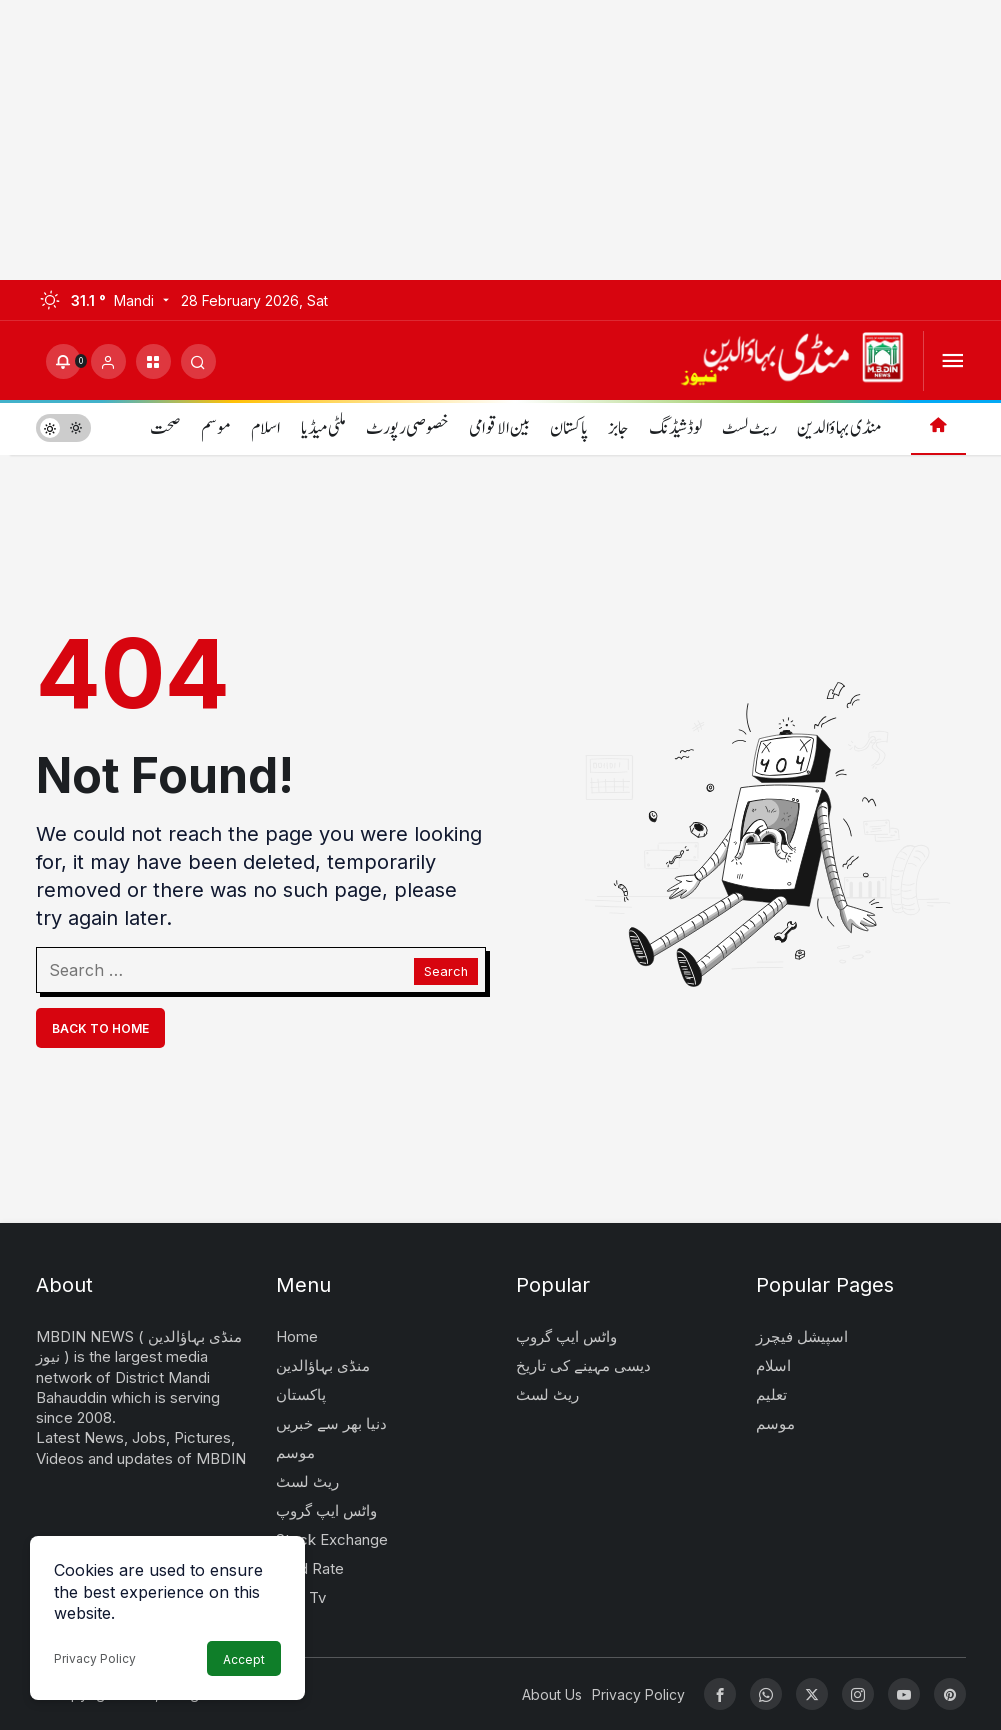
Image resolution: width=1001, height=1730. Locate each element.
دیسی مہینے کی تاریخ (583, 1365)
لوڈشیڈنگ (675, 428)
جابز (618, 428)
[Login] (108, 361)
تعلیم (771, 1394)
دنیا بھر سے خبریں (331, 1423)
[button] (153, 361)
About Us (552, 1694)
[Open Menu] (952, 361)
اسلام (266, 428)
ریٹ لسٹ (749, 428)
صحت (165, 428)
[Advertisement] (500, 140)
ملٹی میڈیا (323, 428)
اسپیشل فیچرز (802, 1336)
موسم (216, 428)
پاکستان (569, 428)
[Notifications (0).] (63, 361)
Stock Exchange (332, 1539)
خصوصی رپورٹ (407, 428)
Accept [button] (244, 1659)
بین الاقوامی (499, 428)
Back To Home (100, 1028)
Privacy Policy (95, 1658)
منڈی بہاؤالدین (839, 428)
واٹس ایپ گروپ (326, 1510)
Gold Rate (310, 1568)
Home (297, 1336)
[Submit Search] (198, 361)
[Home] (938, 427)
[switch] (63, 427)
